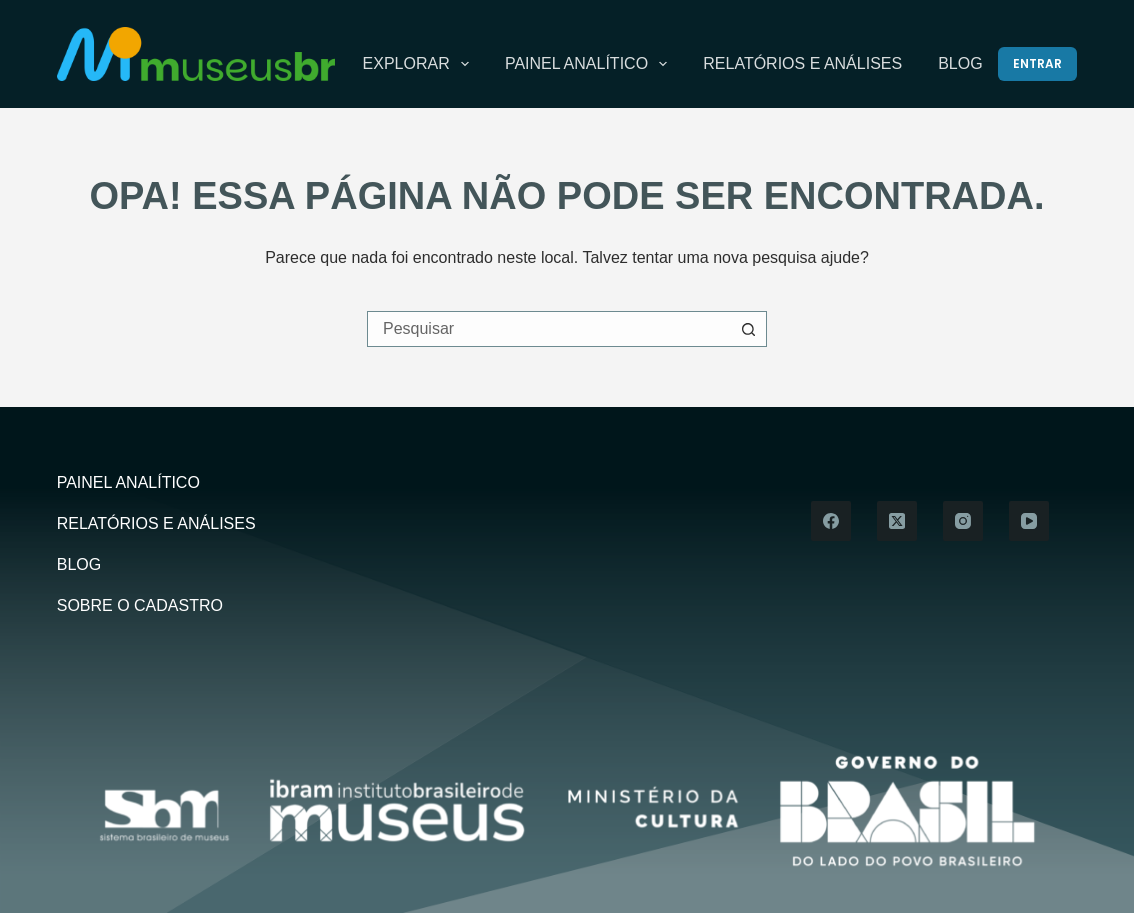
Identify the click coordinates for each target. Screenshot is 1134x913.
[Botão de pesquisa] (749, 329)
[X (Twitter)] (897, 521)
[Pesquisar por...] (549, 329)
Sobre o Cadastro (140, 605)
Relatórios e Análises (802, 63)
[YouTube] (1029, 521)
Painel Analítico (590, 64)
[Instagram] (963, 521)
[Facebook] (831, 521)
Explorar (420, 64)
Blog (960, 63)
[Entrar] (1037, 64)
